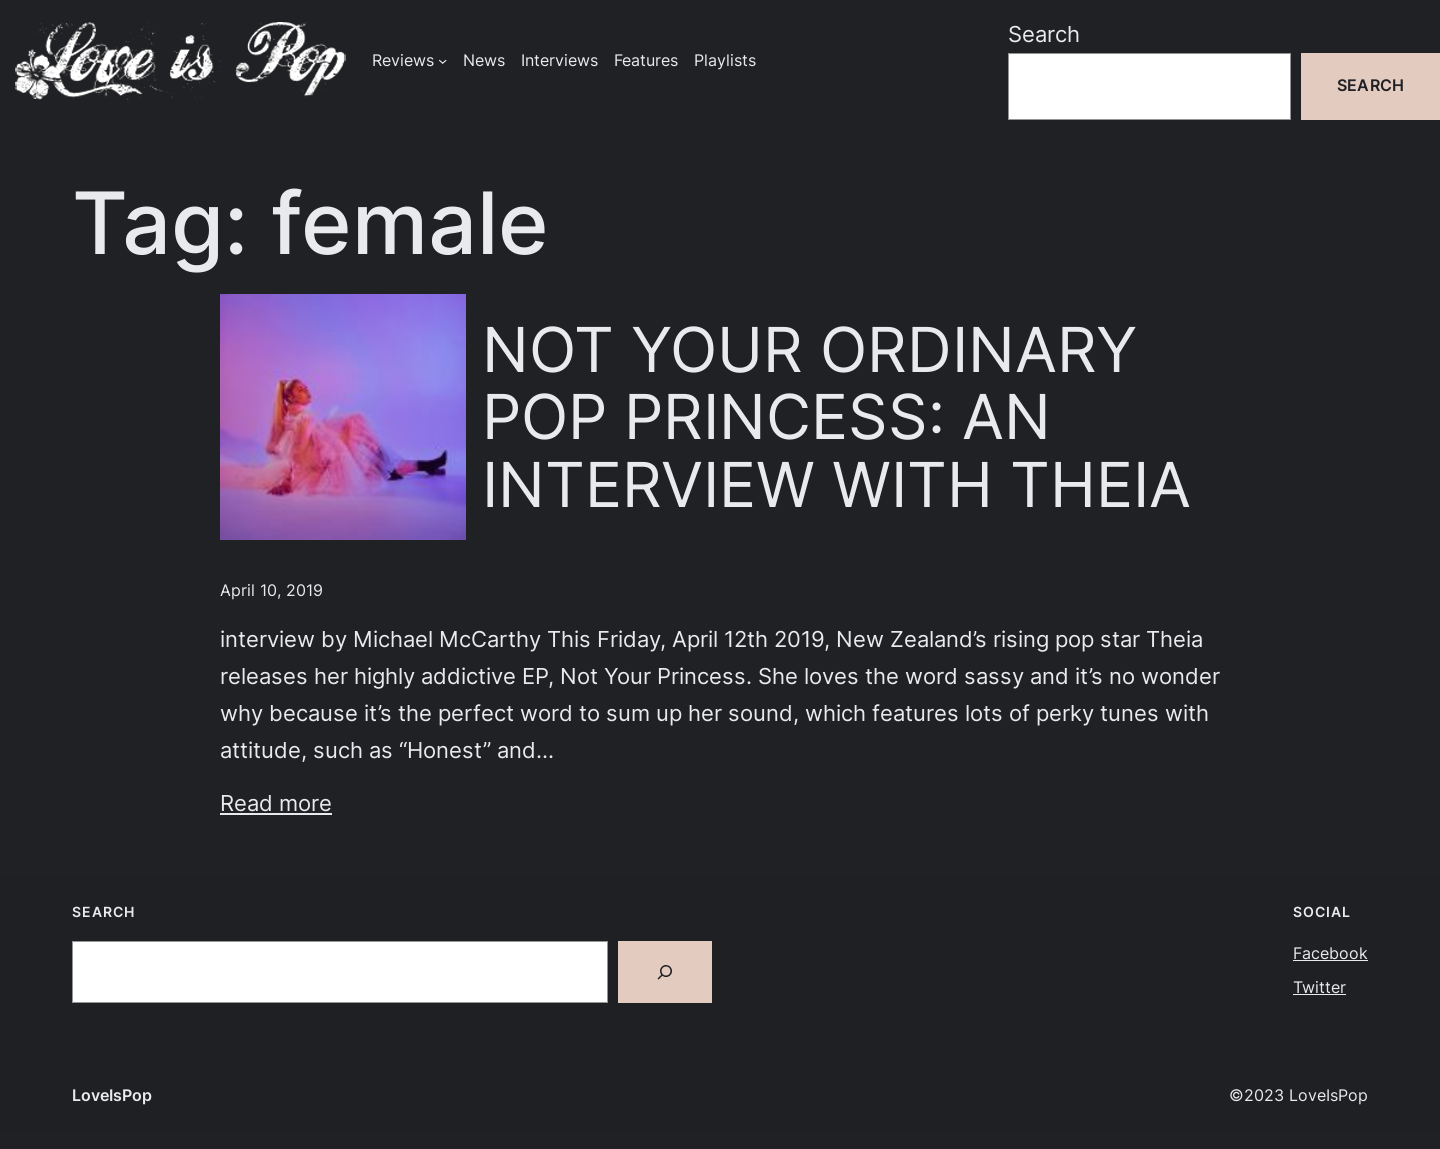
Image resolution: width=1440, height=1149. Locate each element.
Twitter (1319, 987)
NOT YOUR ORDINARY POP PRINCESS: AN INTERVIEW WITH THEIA (836, 417)
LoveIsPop (112, 1095)
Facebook (1330, 953)
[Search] (665, 972)
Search (1044, 34)
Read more (276, 803)
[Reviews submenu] (442, 60)
